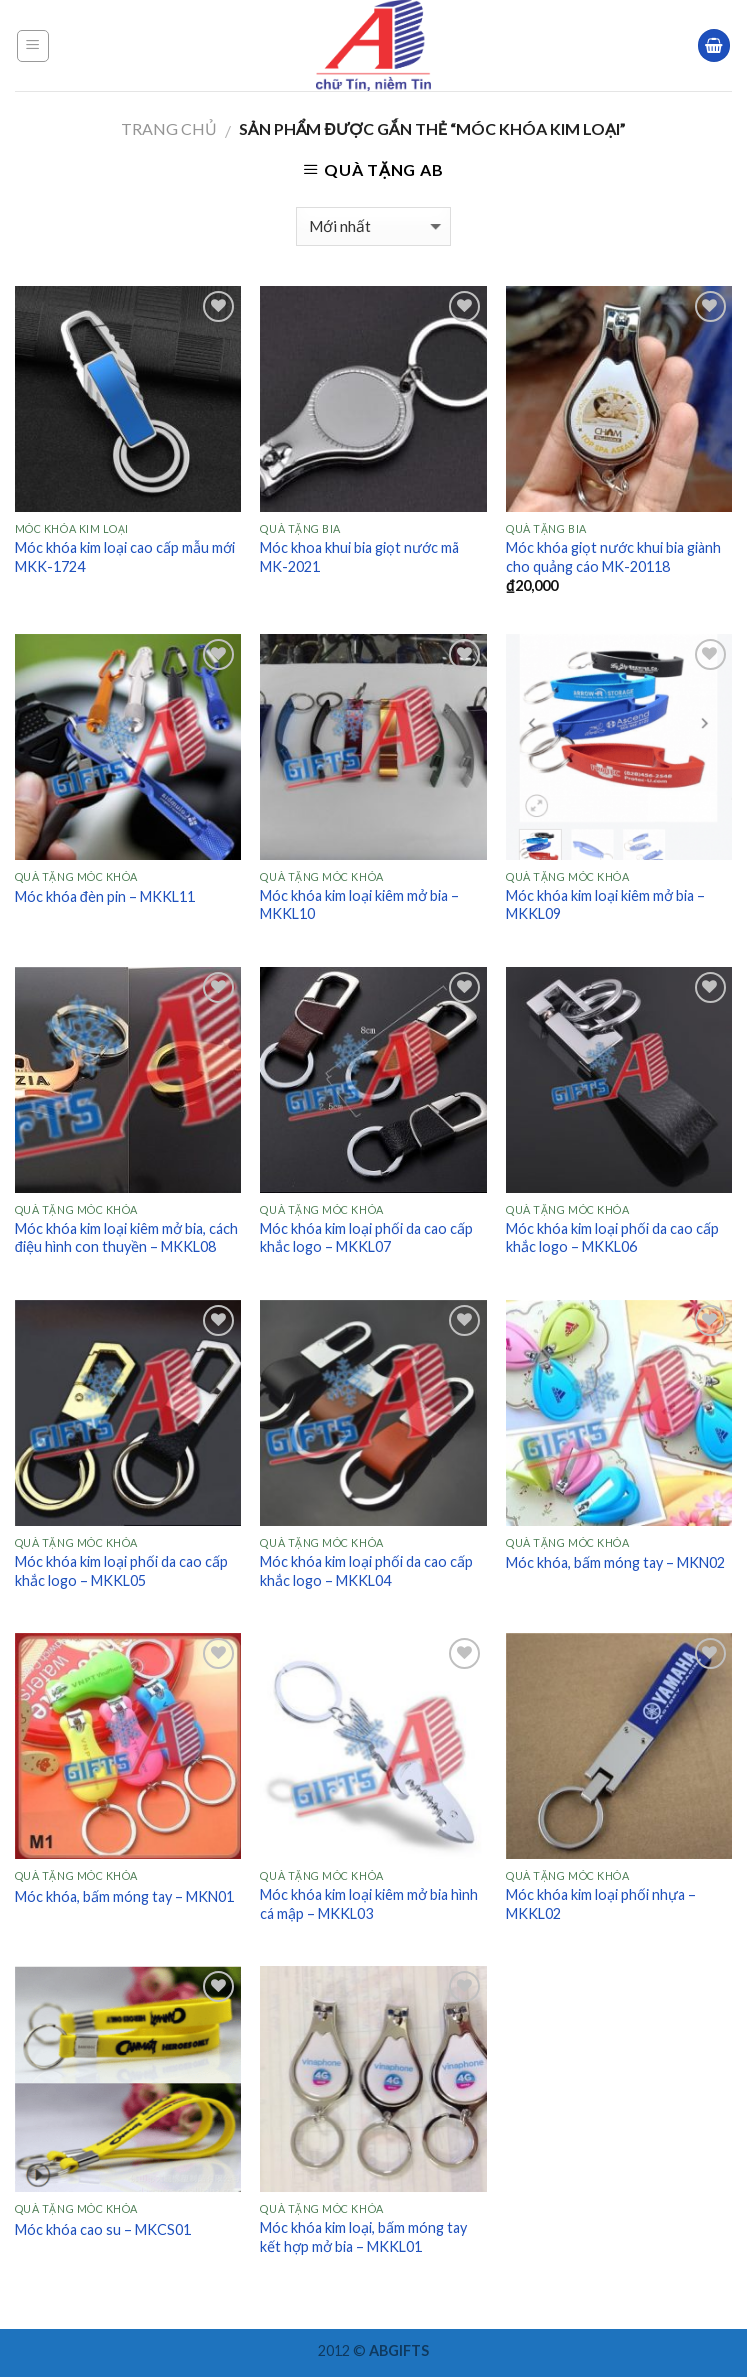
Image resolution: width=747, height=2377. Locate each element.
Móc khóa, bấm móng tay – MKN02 (615, 1562)
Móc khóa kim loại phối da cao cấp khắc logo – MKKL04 (366, 1571)
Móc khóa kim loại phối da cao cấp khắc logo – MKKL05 (121, 1571)
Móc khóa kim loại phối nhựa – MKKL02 (601, 1904)
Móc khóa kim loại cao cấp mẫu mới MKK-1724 (125, 557)
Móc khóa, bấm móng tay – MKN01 (124, 1896)
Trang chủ (169, 128)
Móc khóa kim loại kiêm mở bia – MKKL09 (605, 905)
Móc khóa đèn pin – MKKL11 (105, 896)
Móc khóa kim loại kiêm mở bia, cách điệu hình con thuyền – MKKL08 (126, 1238)
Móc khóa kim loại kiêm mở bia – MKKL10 (359, 905)
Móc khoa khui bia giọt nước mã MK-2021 (359, 557)
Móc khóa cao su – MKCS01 (103, 2229)
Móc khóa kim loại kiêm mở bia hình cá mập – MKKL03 (369, 1904)
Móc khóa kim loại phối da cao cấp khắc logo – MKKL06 (612, 1238)
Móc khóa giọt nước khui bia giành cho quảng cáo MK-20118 (613, 557)
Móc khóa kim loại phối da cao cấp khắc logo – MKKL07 (366, 1238)
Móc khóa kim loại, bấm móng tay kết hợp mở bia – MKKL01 (363, 2237)
